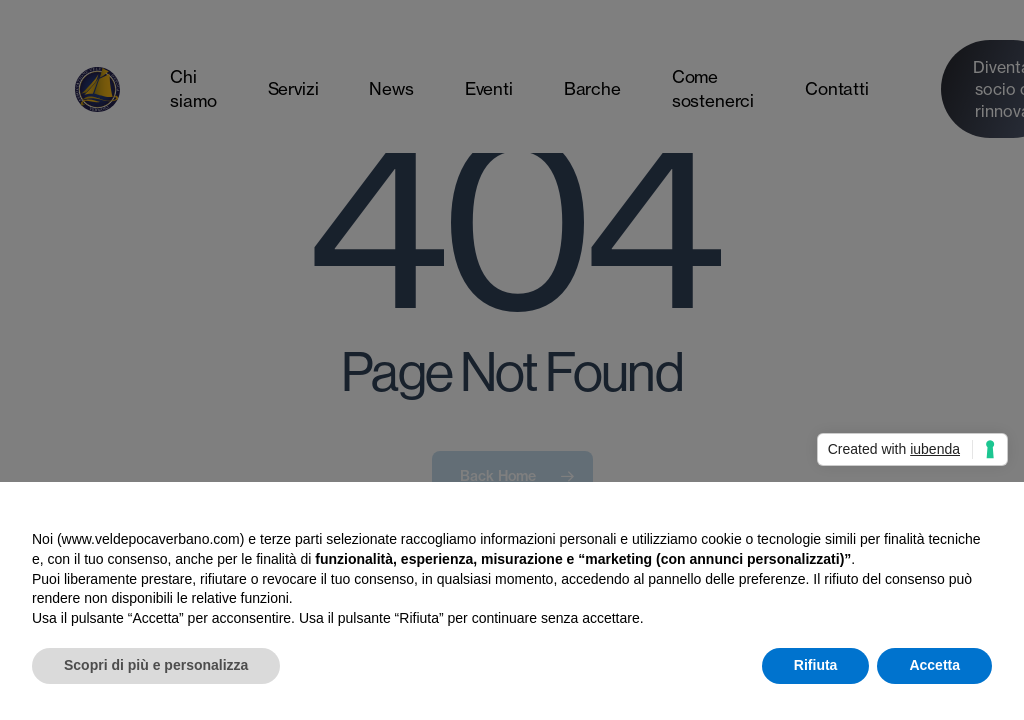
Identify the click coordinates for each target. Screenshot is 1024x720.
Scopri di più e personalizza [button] (156, 665)
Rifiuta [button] (816, 665)
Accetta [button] (934, 665)
